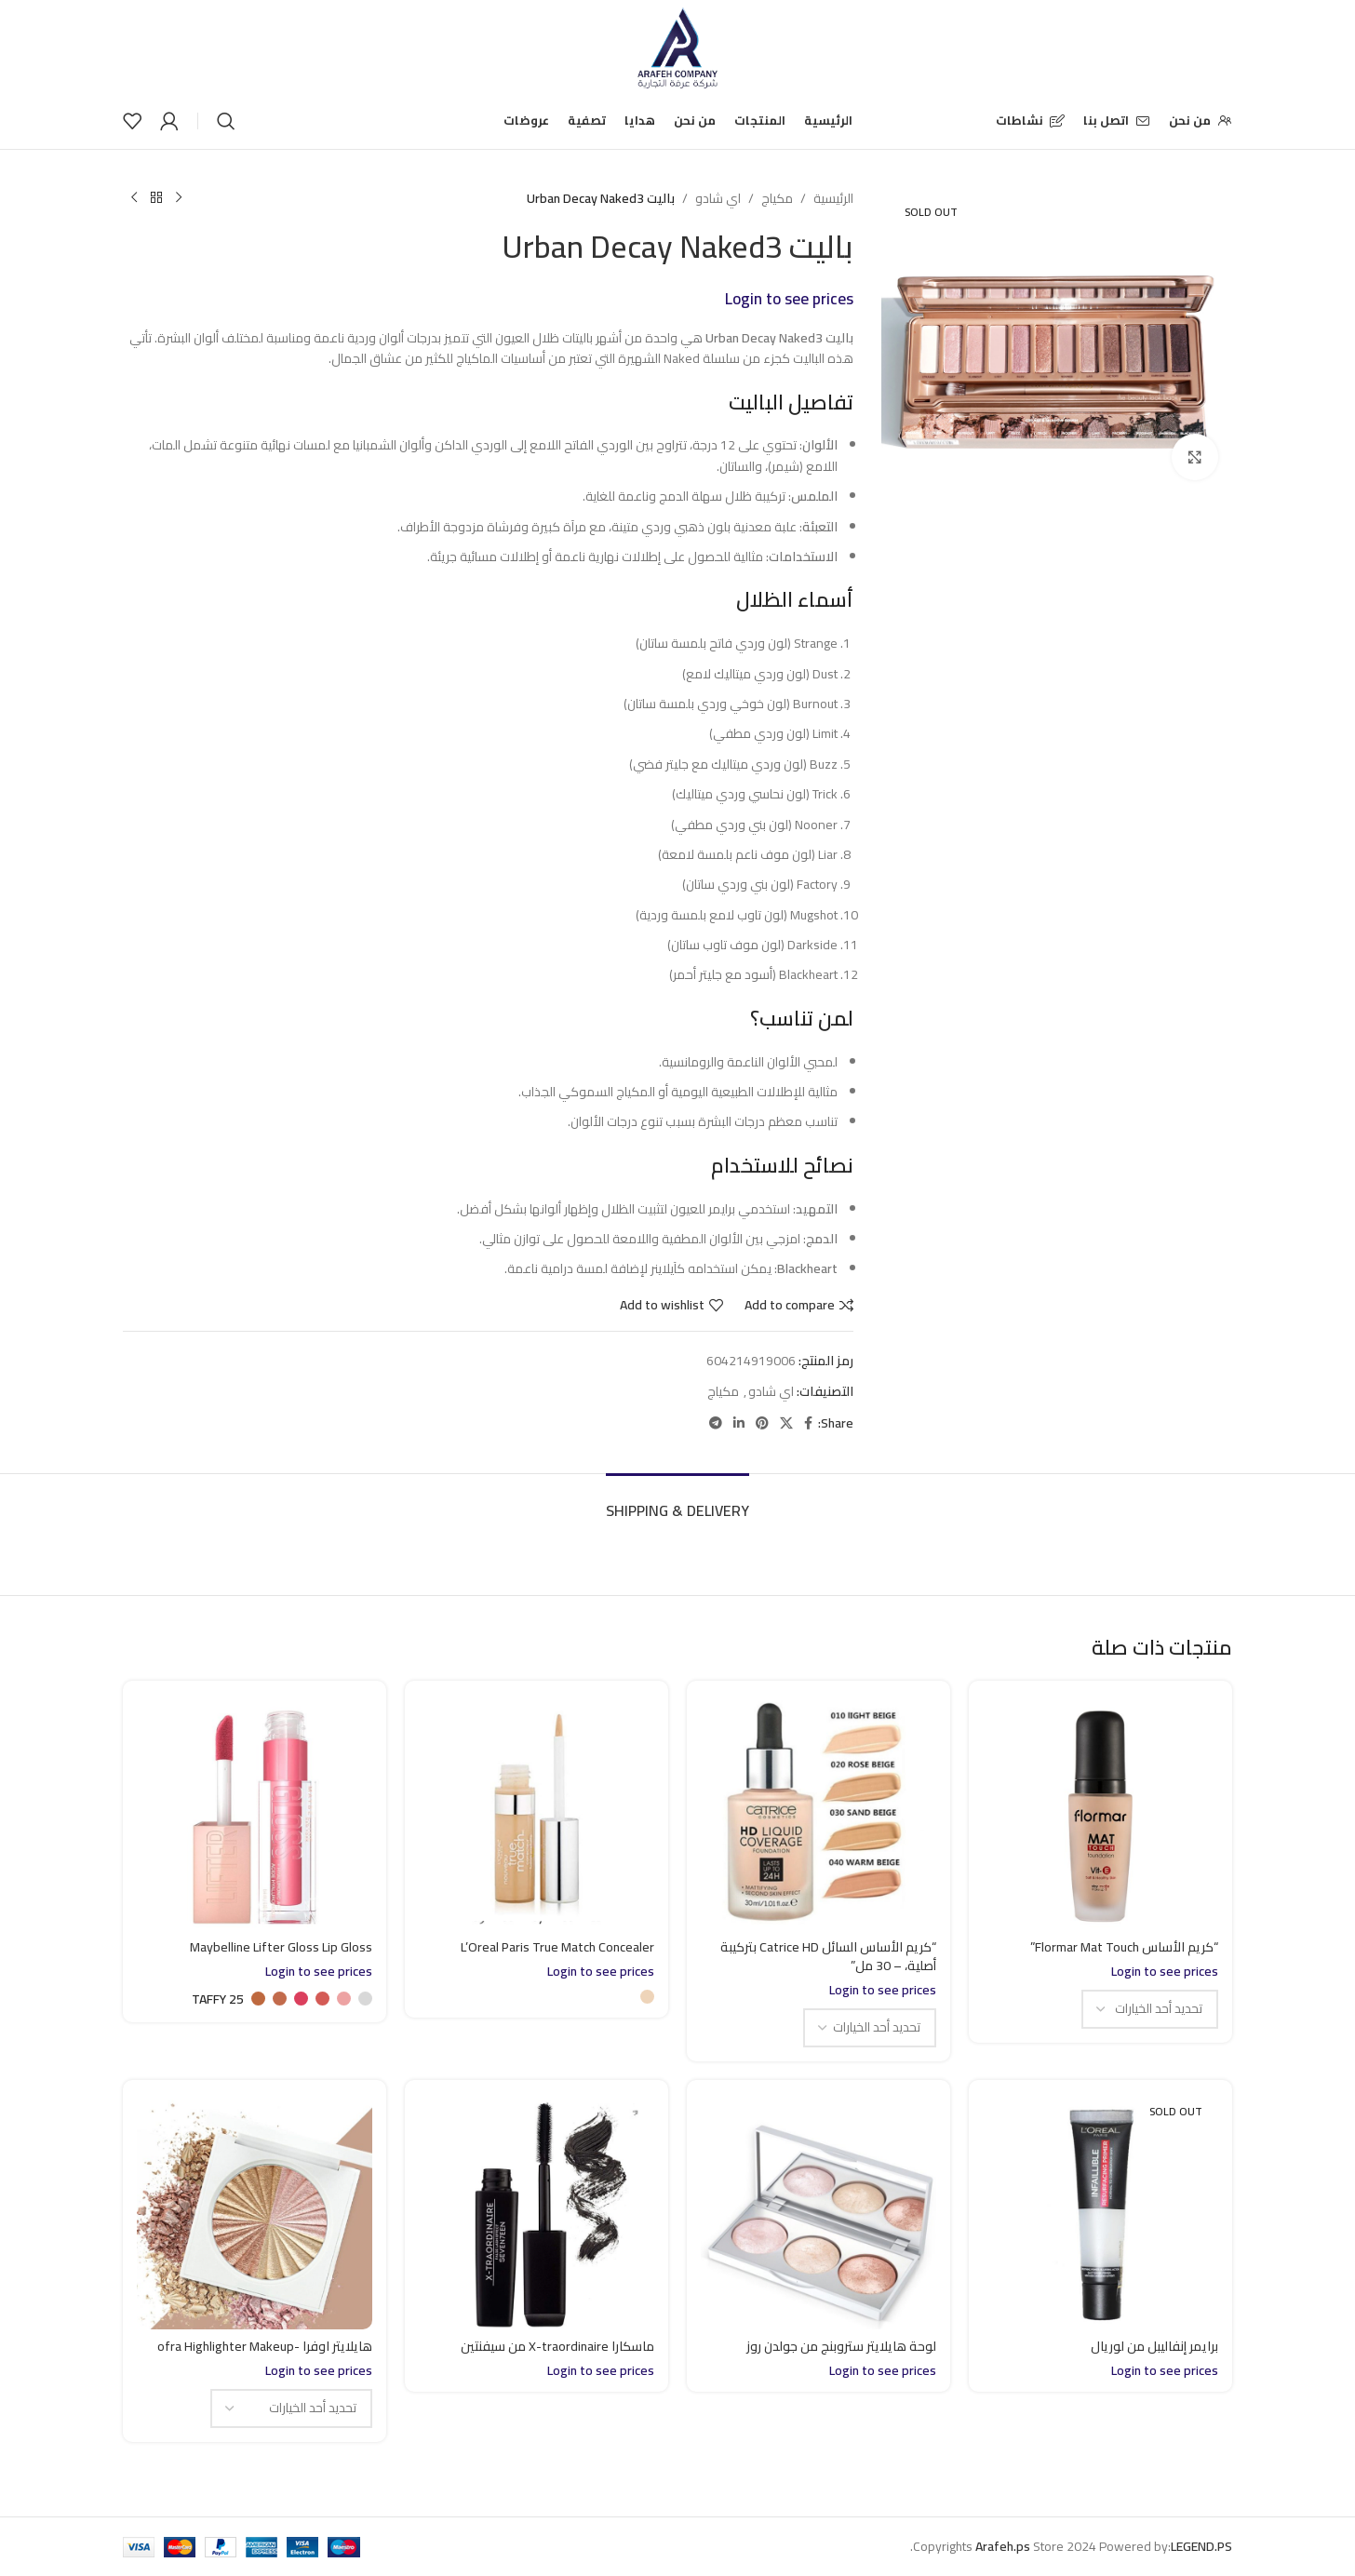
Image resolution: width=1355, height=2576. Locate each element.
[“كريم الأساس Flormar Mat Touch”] (1100, 1812)
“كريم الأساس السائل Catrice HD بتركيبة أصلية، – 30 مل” (828, 1956)
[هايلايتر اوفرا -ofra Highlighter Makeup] (254, 2211)
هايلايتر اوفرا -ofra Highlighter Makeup (264, 2346)
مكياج (777, 198)
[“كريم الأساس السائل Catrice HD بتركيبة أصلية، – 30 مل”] (818, 1812)
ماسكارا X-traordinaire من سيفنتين (557, 2346)
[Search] (226, 121)
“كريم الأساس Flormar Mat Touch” (1124, 1947)
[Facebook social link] (808, 1423)
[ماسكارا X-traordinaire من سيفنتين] (536, 2211)
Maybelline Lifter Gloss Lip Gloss (281, 1947)
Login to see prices (789, 298)
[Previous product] (179, 198)
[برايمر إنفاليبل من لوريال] (1100, 2211)
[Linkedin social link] (739, 1423)
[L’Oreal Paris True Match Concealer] (536, 1812)
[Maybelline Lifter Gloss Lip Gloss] (254, 1812)
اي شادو (718, 198)
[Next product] (134, 198)
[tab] (677, 1501)
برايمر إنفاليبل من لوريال (1154, 2346)
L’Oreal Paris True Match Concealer (557, 1947)
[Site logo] (678, 46)
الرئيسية (833, 198)
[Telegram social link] (716, 1423)
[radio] (647, 1997)
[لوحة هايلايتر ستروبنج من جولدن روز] (818, 2211)
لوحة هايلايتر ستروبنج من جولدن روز (841, 2346)
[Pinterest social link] (762, 1423)
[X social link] (786, 1423)
